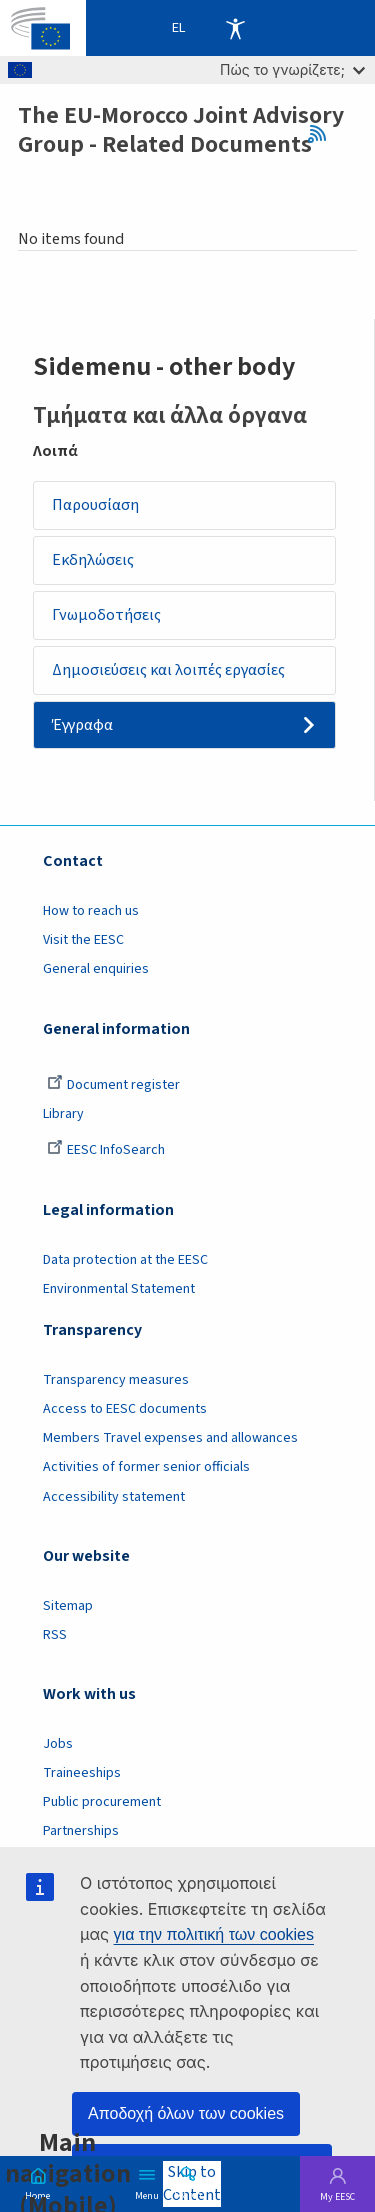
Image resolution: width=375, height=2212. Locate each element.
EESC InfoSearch (106, 1150)
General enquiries (96, 969)
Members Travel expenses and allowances (170, 1438)
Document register (113, 1085)
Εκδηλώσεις (93, 560)
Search (188, 2194)
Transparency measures (116, 1380)
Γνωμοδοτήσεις (106, 615)
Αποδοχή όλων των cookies (186, 2113)
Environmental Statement (119, 1289)
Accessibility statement (114, 1497)
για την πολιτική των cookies (214, 1934)
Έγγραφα (82, 725)
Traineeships (82, 1773)
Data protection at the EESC (125, 1260)
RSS (323, 134)
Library (63, 1114)
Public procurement (102, 1802)
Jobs (58, 1744)
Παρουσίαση (95, 505)
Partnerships (81, 1831)
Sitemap (68, 1606)
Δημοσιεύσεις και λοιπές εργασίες (168, 670)
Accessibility (235, 28)
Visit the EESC (83, 940)
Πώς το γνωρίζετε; (292, 69)
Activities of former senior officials (146, 1467)
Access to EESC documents (125, 1409)
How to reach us (91, 911)
